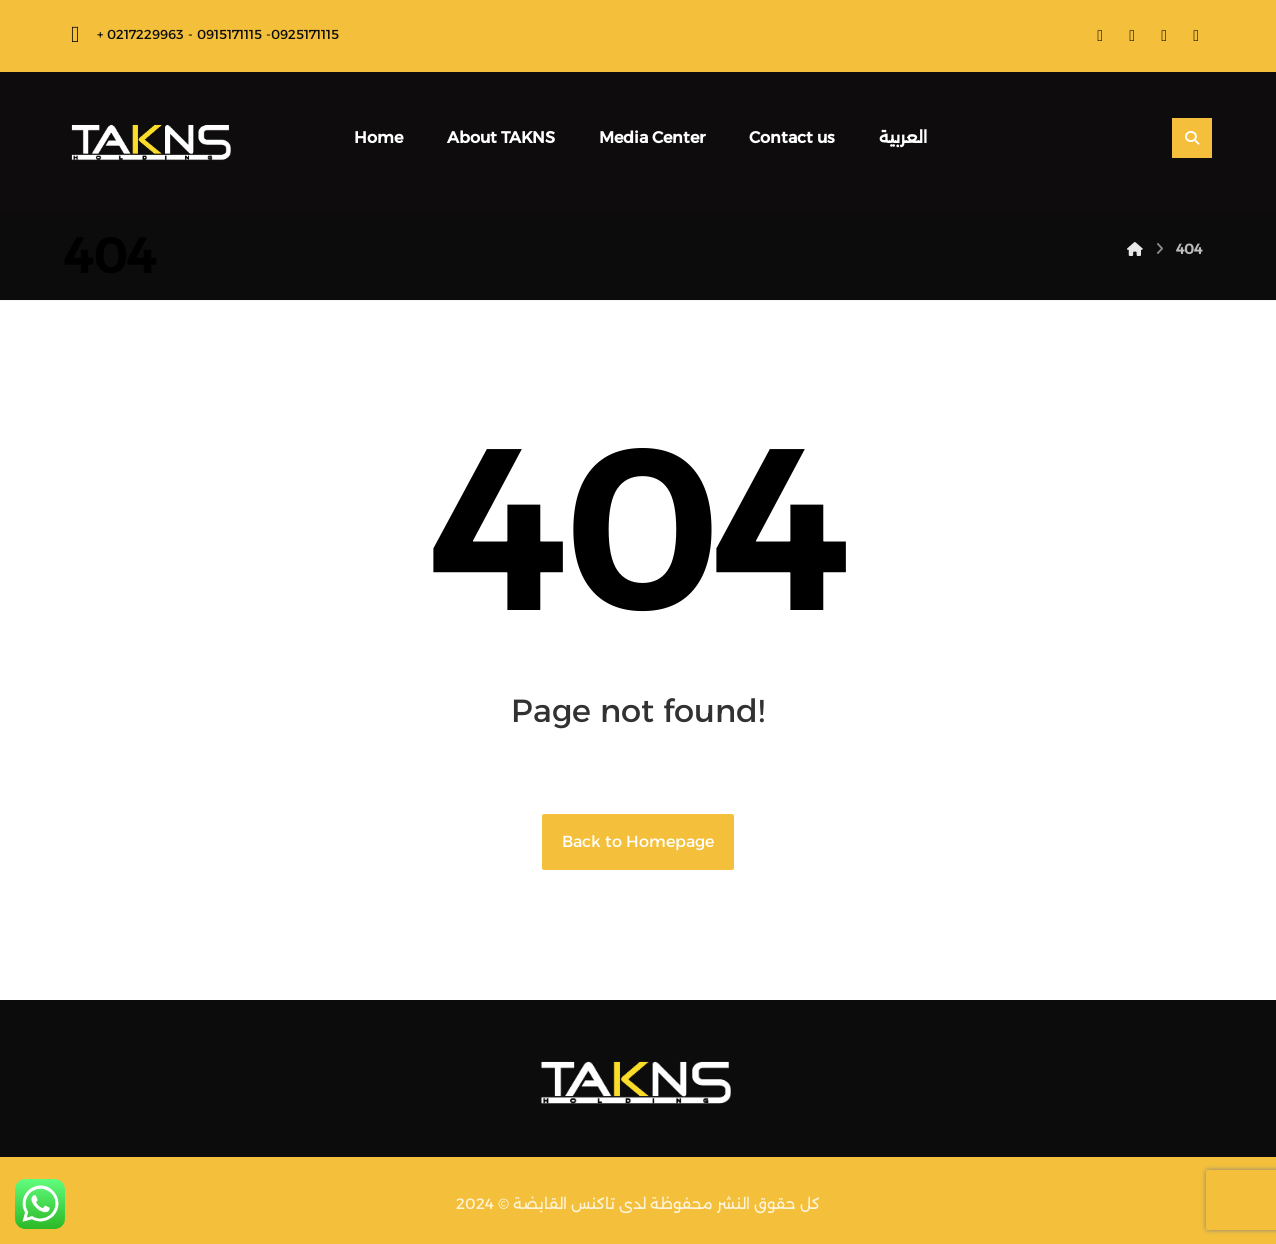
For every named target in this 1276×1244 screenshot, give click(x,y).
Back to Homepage (638, 841)
